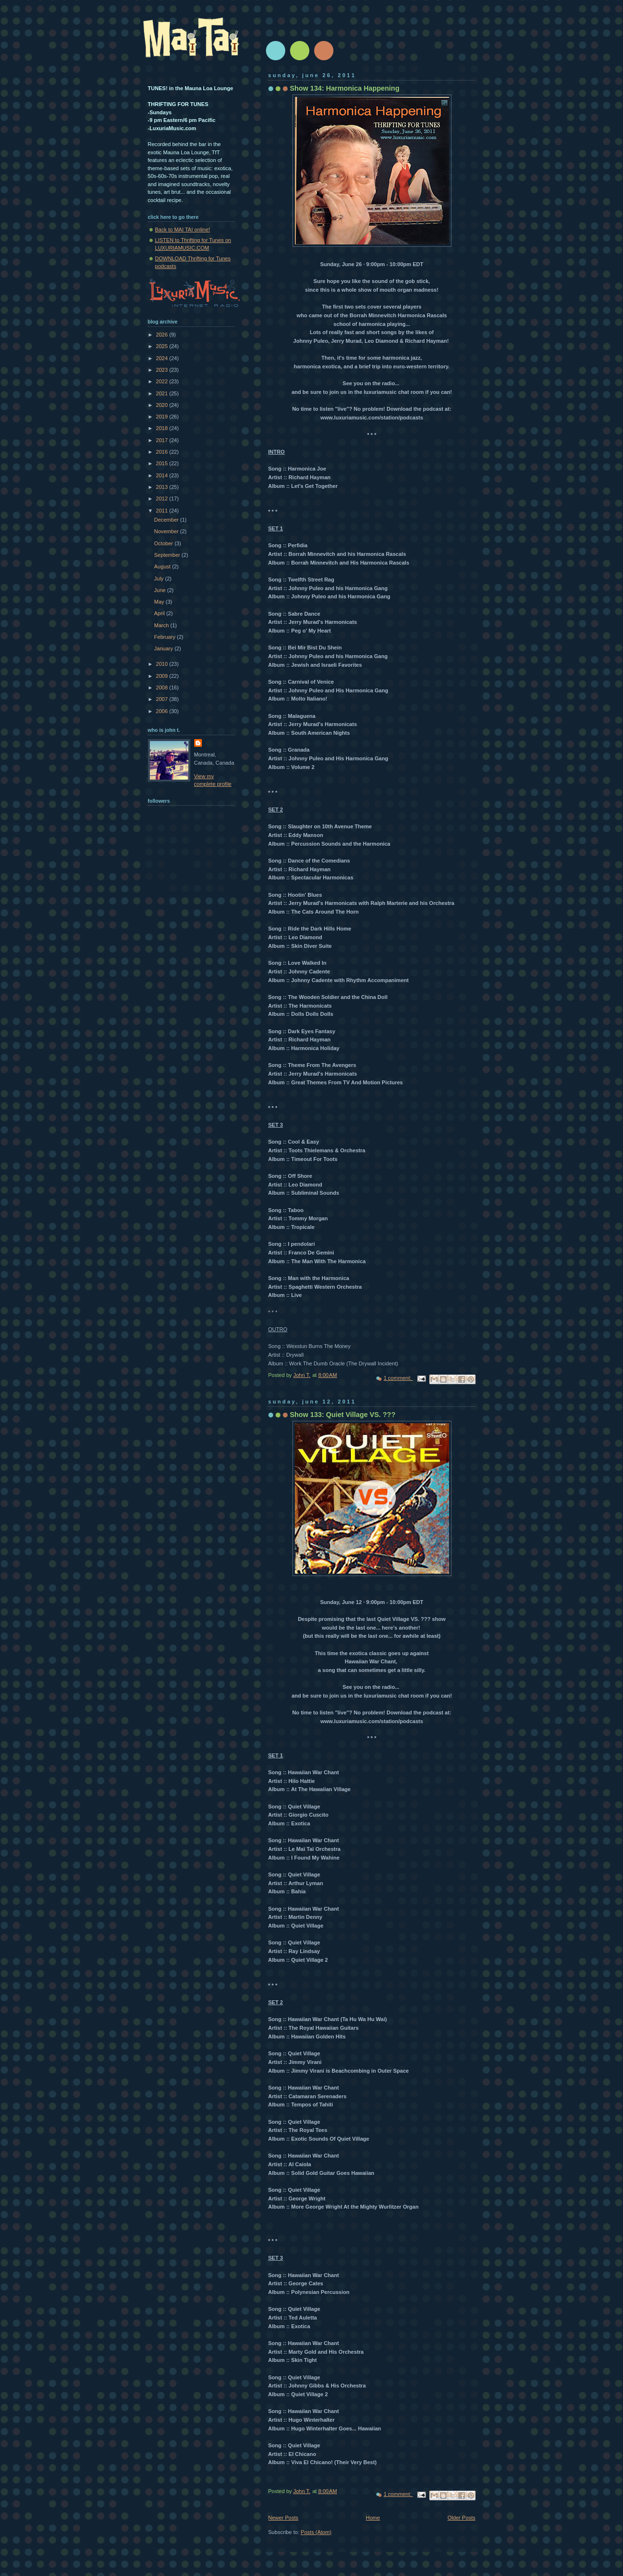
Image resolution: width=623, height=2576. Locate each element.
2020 (163, 405)
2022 (163, 381)
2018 (163, 428)
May (160, 602)
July (159, 578)
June (160, 590)
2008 (163, 687)
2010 (163, 664)
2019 (163, 416)
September (168, 555)
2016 (163, 452)
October (164, 543)
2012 (163, 498)
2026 (163, 334)
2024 (163, 358)
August (163, 566)
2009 (163, 676)
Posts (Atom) (316, 2532)
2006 (163, 711)
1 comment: (398, 1378)
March (162, 625)
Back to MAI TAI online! (182, 229)
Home (373, 2518)
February (165, 637)
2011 (163, 510)
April (160, 613)
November (167, 531)
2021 (163, 393)
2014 (163, 475)
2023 (163, 370)
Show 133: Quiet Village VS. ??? (343, 1414)
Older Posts (462, 2518)
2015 (163, 463)
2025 (163, 346)
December (167, 520)
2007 (163, 699)
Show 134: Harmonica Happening (344, 88)
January (164, 648)
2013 (163, 487)
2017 (163, 440)
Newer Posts (283, 2518)
